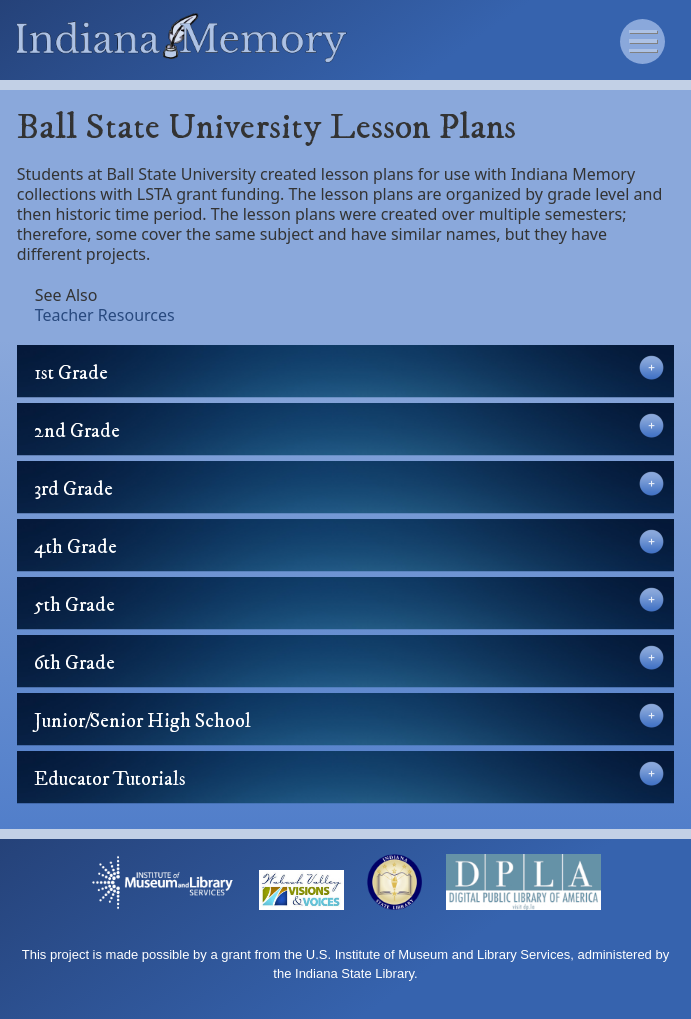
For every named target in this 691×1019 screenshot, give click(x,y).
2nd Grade (349, 428)
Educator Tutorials (349, 776)
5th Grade (349, 602)
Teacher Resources (105, 315)
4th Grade (349, 544)
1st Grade (349, 370)
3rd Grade (349, 486)
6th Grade (349, 660)
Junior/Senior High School (349, 718)
